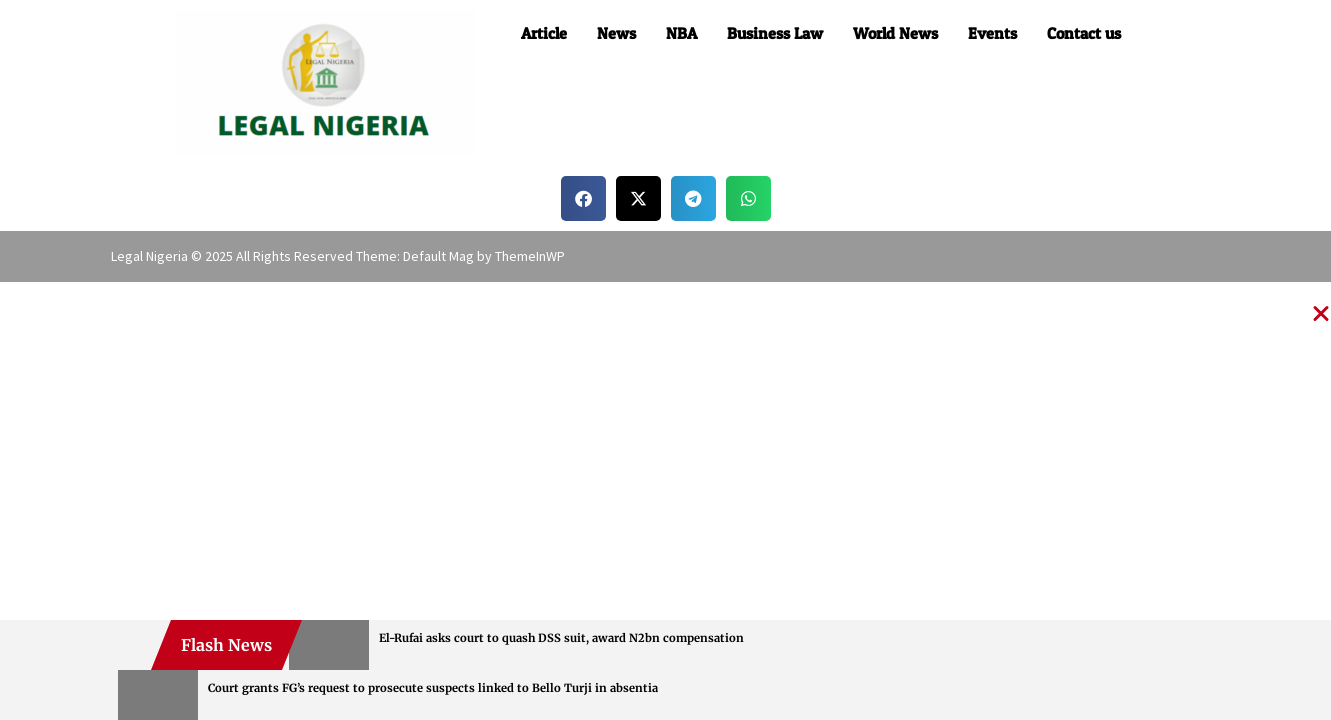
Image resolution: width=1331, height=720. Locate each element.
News (616, 33)
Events (992, 33)
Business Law (775, 33)
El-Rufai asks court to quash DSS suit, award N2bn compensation (561, 638)
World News (895, 33)
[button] (583, 198)
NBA (681, 33)
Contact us (1084, 33)
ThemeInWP (530, 256)
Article (544, 33)
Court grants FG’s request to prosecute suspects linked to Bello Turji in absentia (433, 688)
